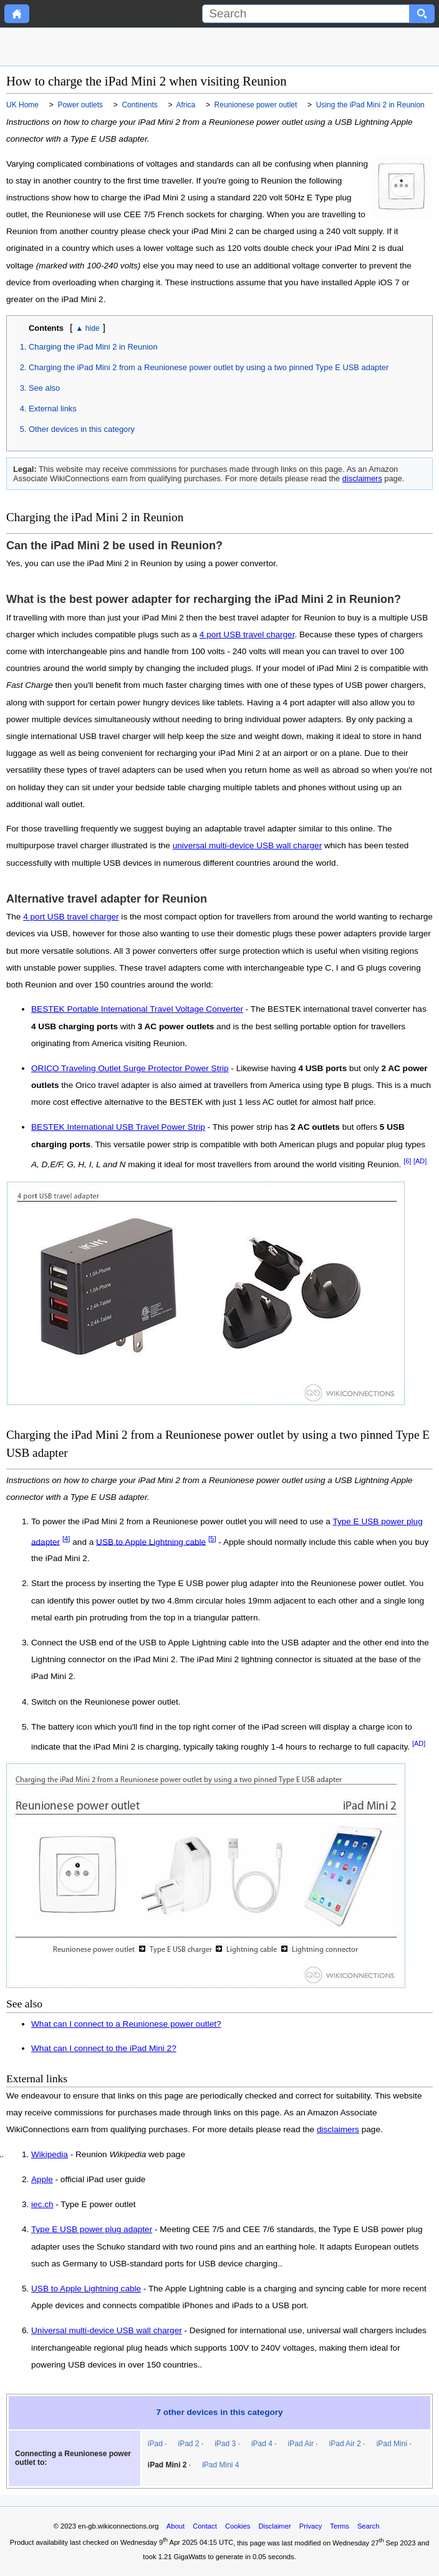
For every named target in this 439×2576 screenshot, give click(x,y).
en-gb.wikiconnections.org (118, 2526)
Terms (339, 2526)
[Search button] (422, 13)
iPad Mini (392, 2443)
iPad (155, 2443)
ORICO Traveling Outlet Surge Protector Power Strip (130, 1068)
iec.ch (42, 2204)
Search (368, 2526)
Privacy (310, 2526)
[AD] (420, 1161)
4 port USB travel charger (247, 634)
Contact (205, 2526)
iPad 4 (262, 2443)
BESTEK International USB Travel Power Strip (118, 1127)
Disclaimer (274, 2526)
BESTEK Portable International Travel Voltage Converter (137, 1009)
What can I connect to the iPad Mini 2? (103, 2048)
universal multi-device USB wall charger (247, 845)
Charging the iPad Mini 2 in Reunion (93, 346)
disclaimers (362, 478)
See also (44, 388)
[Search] (306, 13)
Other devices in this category (82, 429)
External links (53, 408)
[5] (212, 1538)
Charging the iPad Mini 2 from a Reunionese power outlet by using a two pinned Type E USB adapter (208, 367)
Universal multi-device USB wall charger (106, 2330)
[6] (407, 1161)
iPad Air (301, 2443)
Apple (42, 2179)
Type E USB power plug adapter (91, 2229)
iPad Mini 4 (220, 2465)
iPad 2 (189, 2443)
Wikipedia (49, 2154)
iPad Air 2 (345, 2443)
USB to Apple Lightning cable (151, 1541)
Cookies (237, 2526)
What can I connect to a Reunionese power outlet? (126, 2024)
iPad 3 (225, 2443)
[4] (66, 1538)
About (175, 2526)
